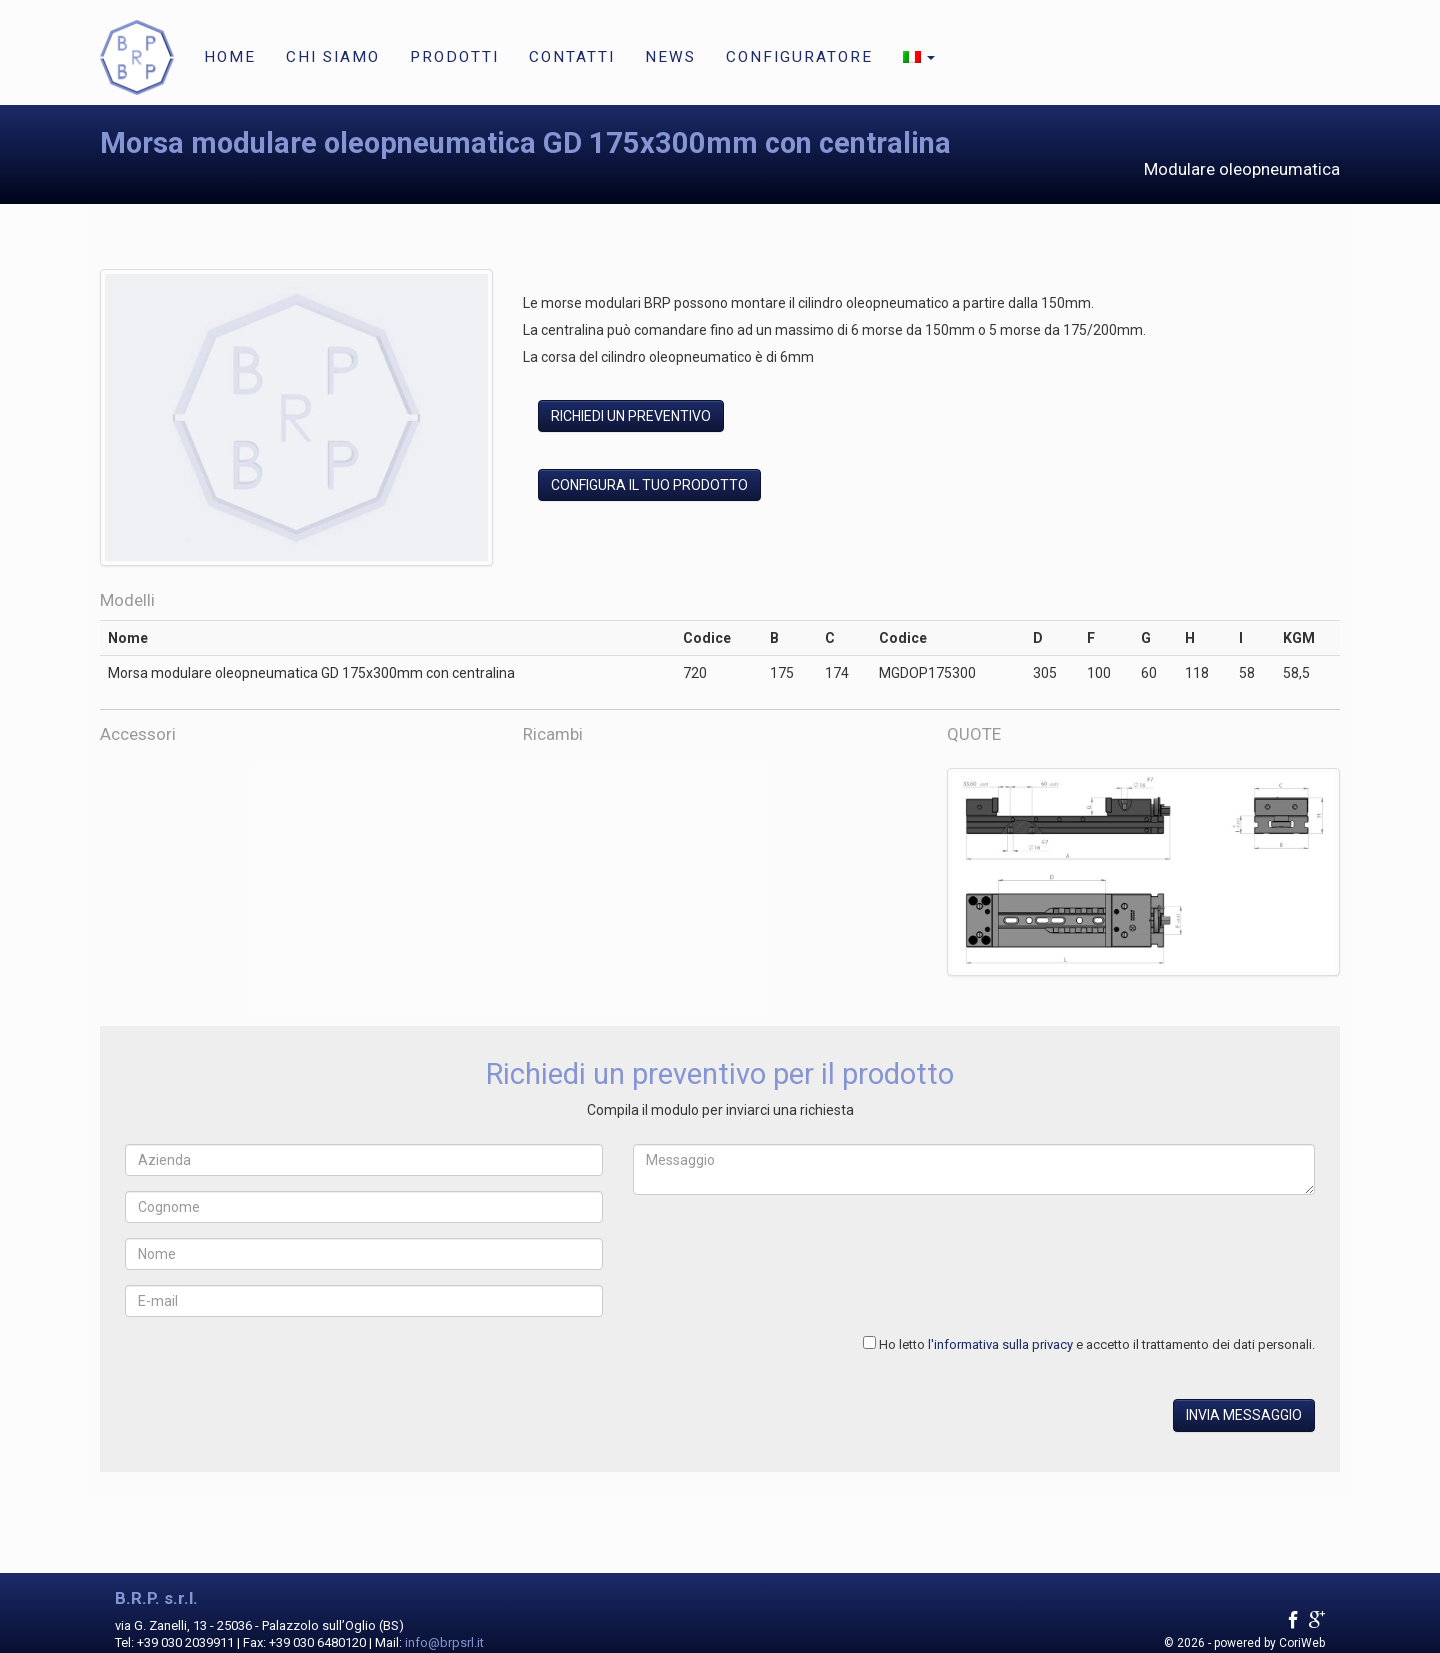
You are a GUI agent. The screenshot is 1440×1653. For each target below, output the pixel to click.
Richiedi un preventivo (631, 416)
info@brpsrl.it (444, 1642)
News (670, 57)
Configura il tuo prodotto (649, 485)
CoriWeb (1302, 1643)
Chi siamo (333, 57)
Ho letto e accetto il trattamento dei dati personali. (1097, 1344)
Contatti (572, 57)
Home (230, 57)
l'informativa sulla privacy (1000, 1344)
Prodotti (454, 57)
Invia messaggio (1244, 1415)
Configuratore (799, 57)
